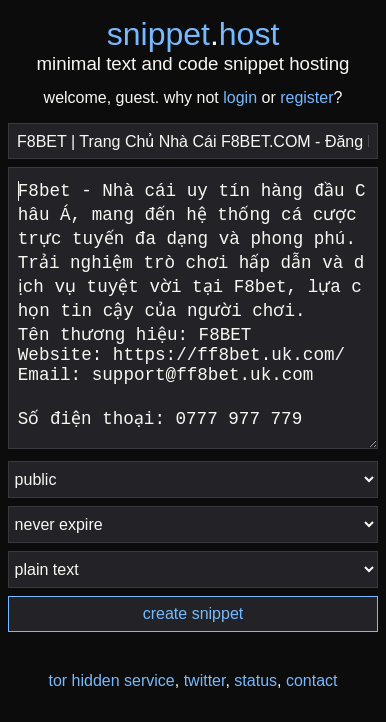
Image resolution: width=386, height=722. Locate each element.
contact (312, 680)
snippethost (193, 34)
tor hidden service (111, 680)
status (255, 680)
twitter (205, 680)
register (306, 97)
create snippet (193, 613)
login (240, 97)
